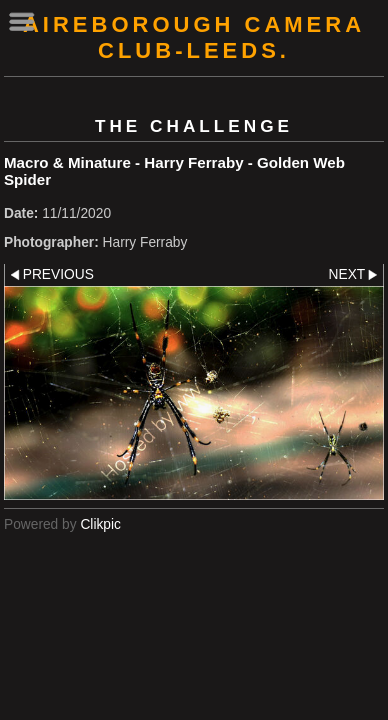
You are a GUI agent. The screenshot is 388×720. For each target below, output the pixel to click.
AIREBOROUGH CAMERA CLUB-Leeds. (194, 37)
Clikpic (100, 524)
